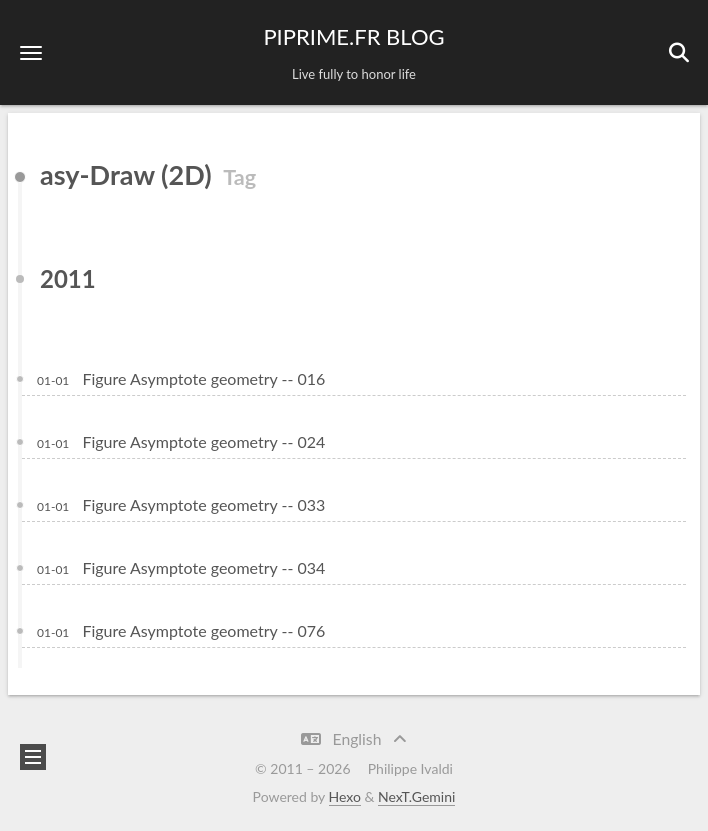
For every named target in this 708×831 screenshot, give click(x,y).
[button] (31, 52)
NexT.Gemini (416, 796)
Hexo (345, 796)
